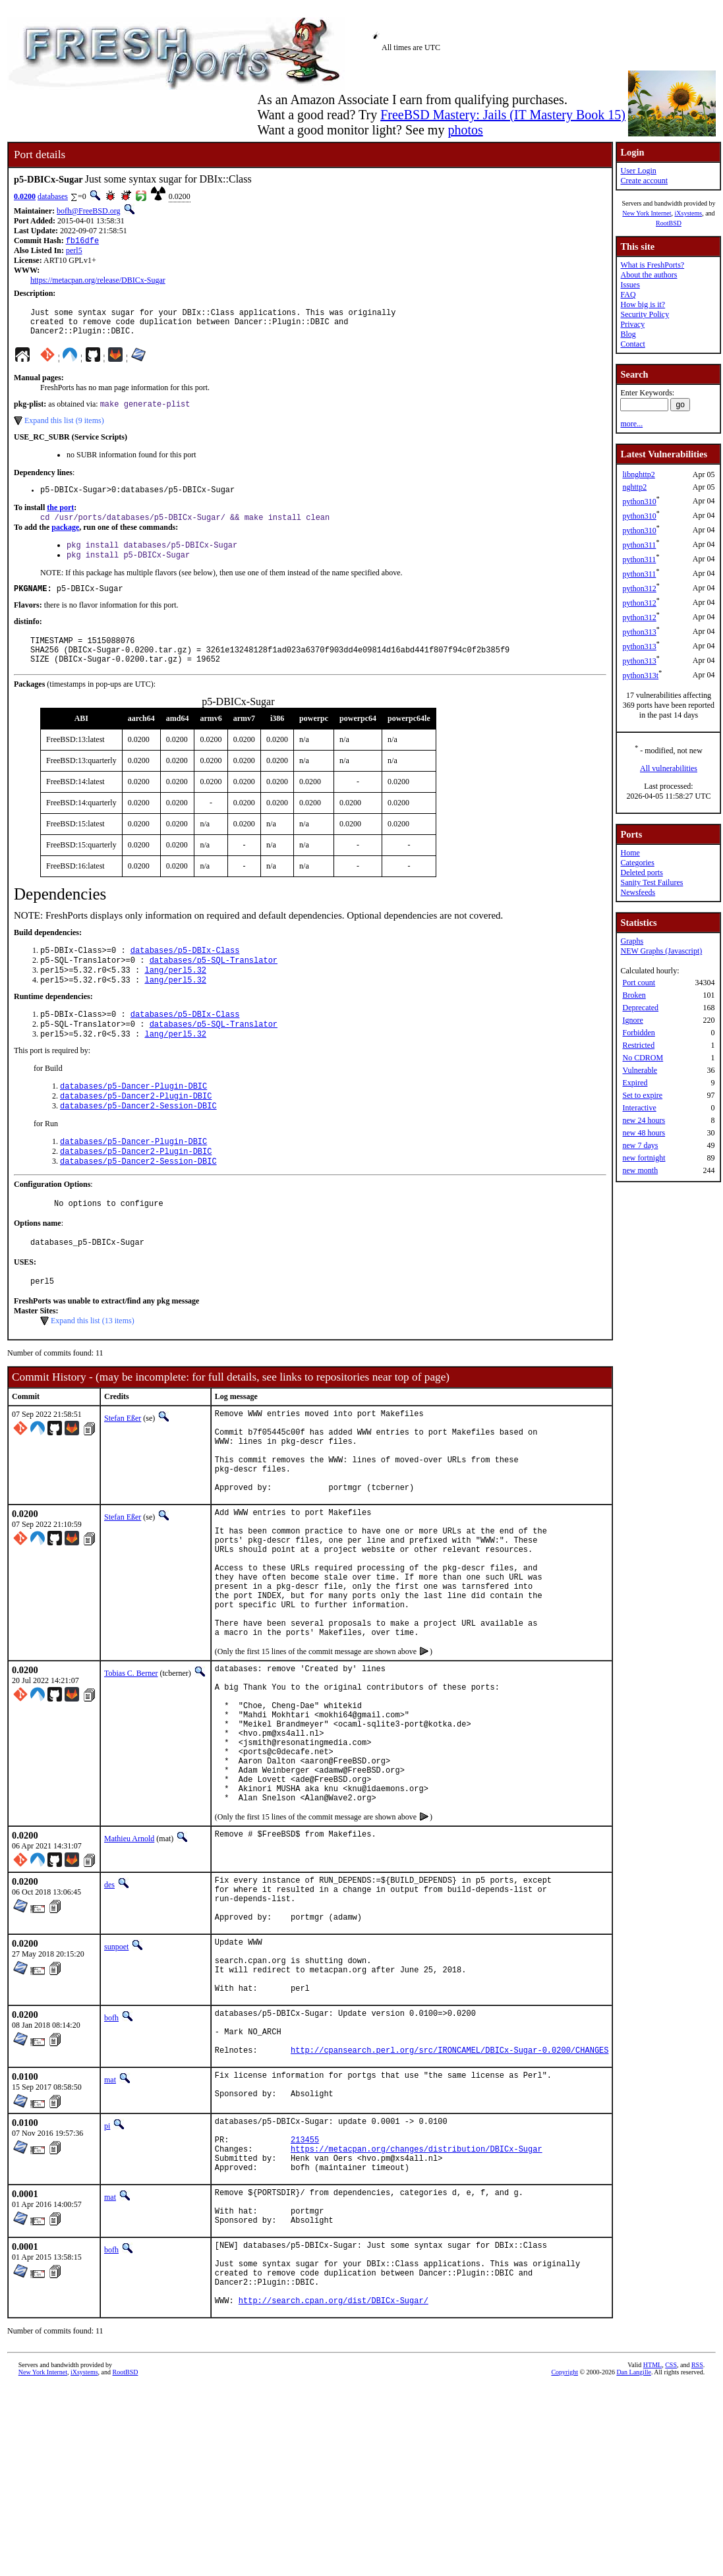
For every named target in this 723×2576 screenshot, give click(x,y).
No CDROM (642, 1057)
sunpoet (116, 2077)
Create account (644, 180)
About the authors (648, 274)
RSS (697, 2554)
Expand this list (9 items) (64, 429)
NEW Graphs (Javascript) (661, 951)
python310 (639, 501)
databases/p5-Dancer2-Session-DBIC (138, 1141)
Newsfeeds (637, 892)
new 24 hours (643, 1120)
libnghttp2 (638, 474)
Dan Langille (633, 2561)
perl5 (74, 251)
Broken (633, 995)
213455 (305, 2300)
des (109, 2005)
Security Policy (644, 314)
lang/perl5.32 (175, 996)
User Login (638, 170)
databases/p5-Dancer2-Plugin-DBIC (136, 1129)
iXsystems (688, 213)
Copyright (564, 2561)
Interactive (639, 1107)
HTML (652, 2554)
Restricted (638, 1045)
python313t (640, 675)
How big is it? (642, 304)
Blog (627, 334)
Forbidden (638, 1032)
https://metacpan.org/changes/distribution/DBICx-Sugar (416, 2312)
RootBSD (668, 223)
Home (629, 852)
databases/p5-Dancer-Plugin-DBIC (133, 1118)
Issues (629, 284)
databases (53, 196)
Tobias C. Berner (131, 1764)
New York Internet (646, 213)
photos (465, 130)
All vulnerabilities (668, 768)
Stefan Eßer (122, 1463)
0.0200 (25, 196)
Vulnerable (639, 1070)
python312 (639, 588)
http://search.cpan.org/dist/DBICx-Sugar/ (333, 2489)
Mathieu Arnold (129, 1959)
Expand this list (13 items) (92, 1366)
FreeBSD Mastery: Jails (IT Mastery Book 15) (502, 114)
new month (640, 1170)
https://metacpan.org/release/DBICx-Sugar (97, 281)
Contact (632, 344)
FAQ (627, 294)
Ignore (632, 1020)
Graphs (631, 941)
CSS (671, 2554)
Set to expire (642, 1095)
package (65, 539)
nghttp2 (634, 487)
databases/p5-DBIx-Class (185, 973)
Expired (634, 1082)
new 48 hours (643, 1132)
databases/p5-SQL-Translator (213, 984)
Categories (637, 862)
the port (60, 518)
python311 (639, 545)
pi (107, 2281)
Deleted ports (641, 872)
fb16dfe (82, 241)
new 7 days (640, 1145)
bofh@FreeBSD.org (89, 210)
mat (110, 2232)
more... (631, 423)
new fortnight (643, 1157)
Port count (638, 982)
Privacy (632, 324)
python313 (639, 632)
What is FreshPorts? (652, 265)
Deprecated (640, 1007)
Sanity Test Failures (651, 882)
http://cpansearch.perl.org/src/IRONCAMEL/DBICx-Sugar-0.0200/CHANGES (449, 2202)
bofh (111, 2160)
